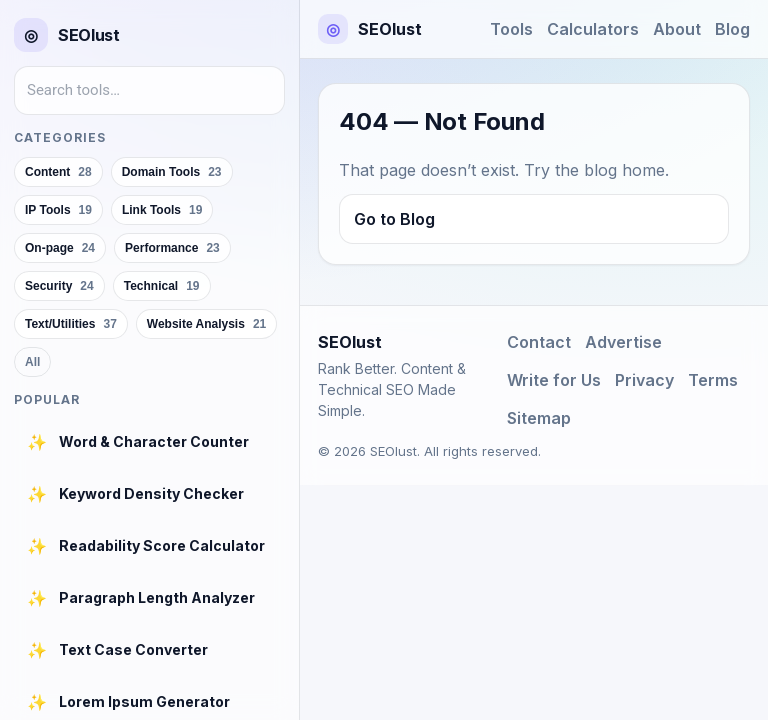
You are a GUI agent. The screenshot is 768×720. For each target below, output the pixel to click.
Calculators (593, 29)
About (677, 29)
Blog (732, 29)
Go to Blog (394, 219)
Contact (539, 342)
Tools (511, 29)
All (32, 362)
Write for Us (554, 380)
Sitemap (539, 418)
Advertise (623, 342)
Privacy (644, 380)
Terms (713, 380)
